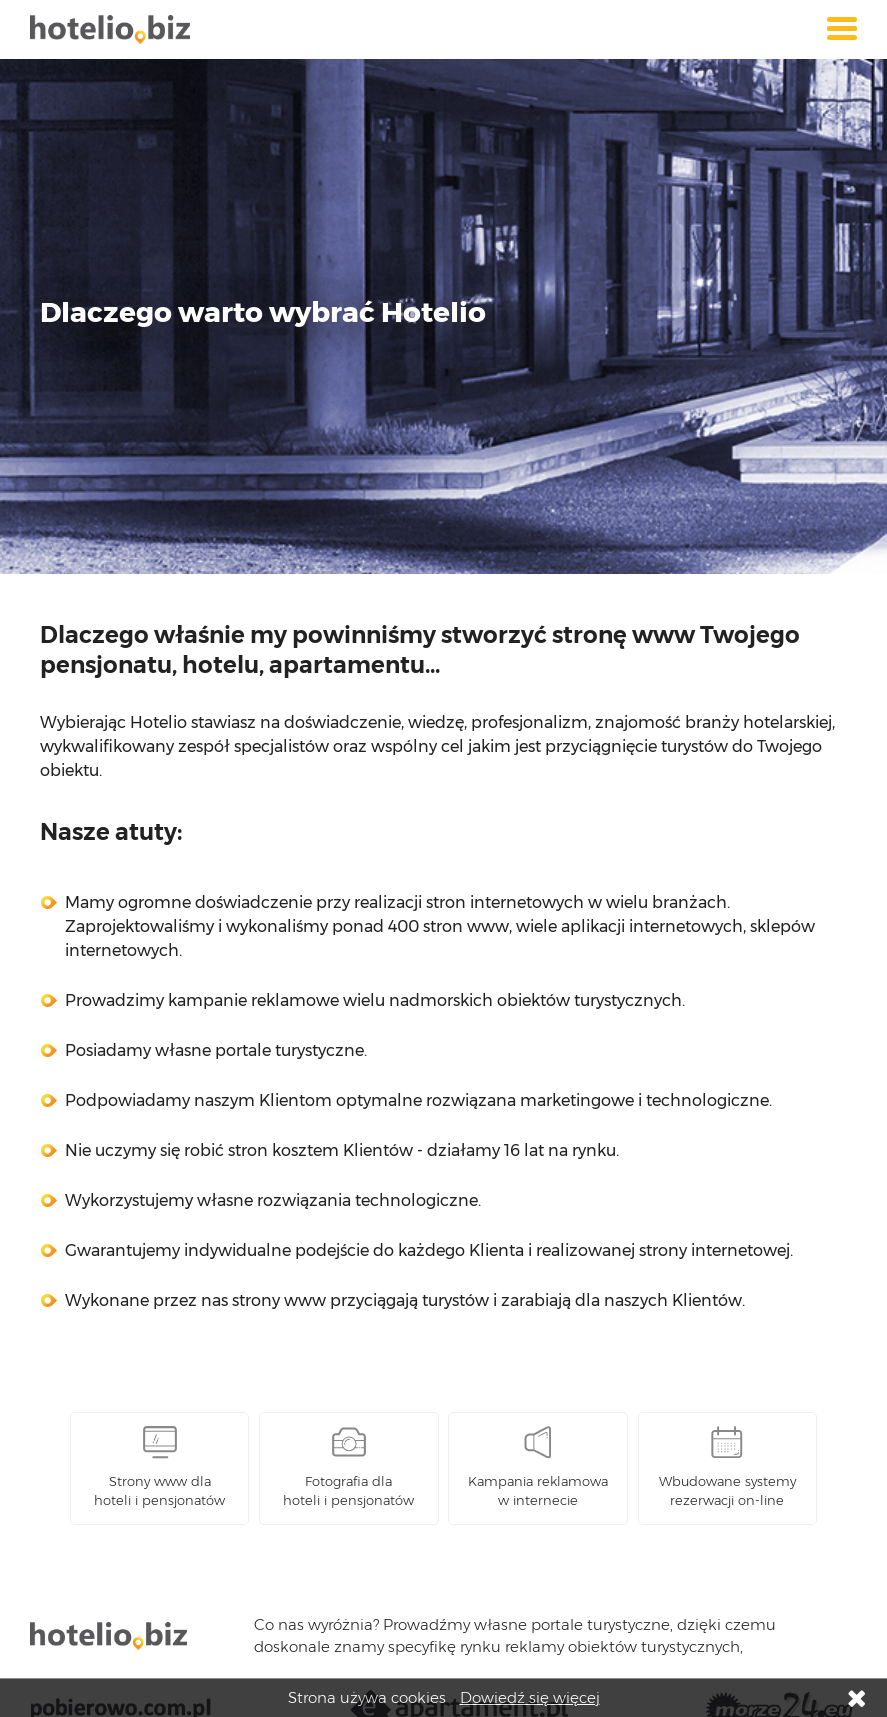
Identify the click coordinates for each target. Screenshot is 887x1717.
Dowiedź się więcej (530, 1697)
